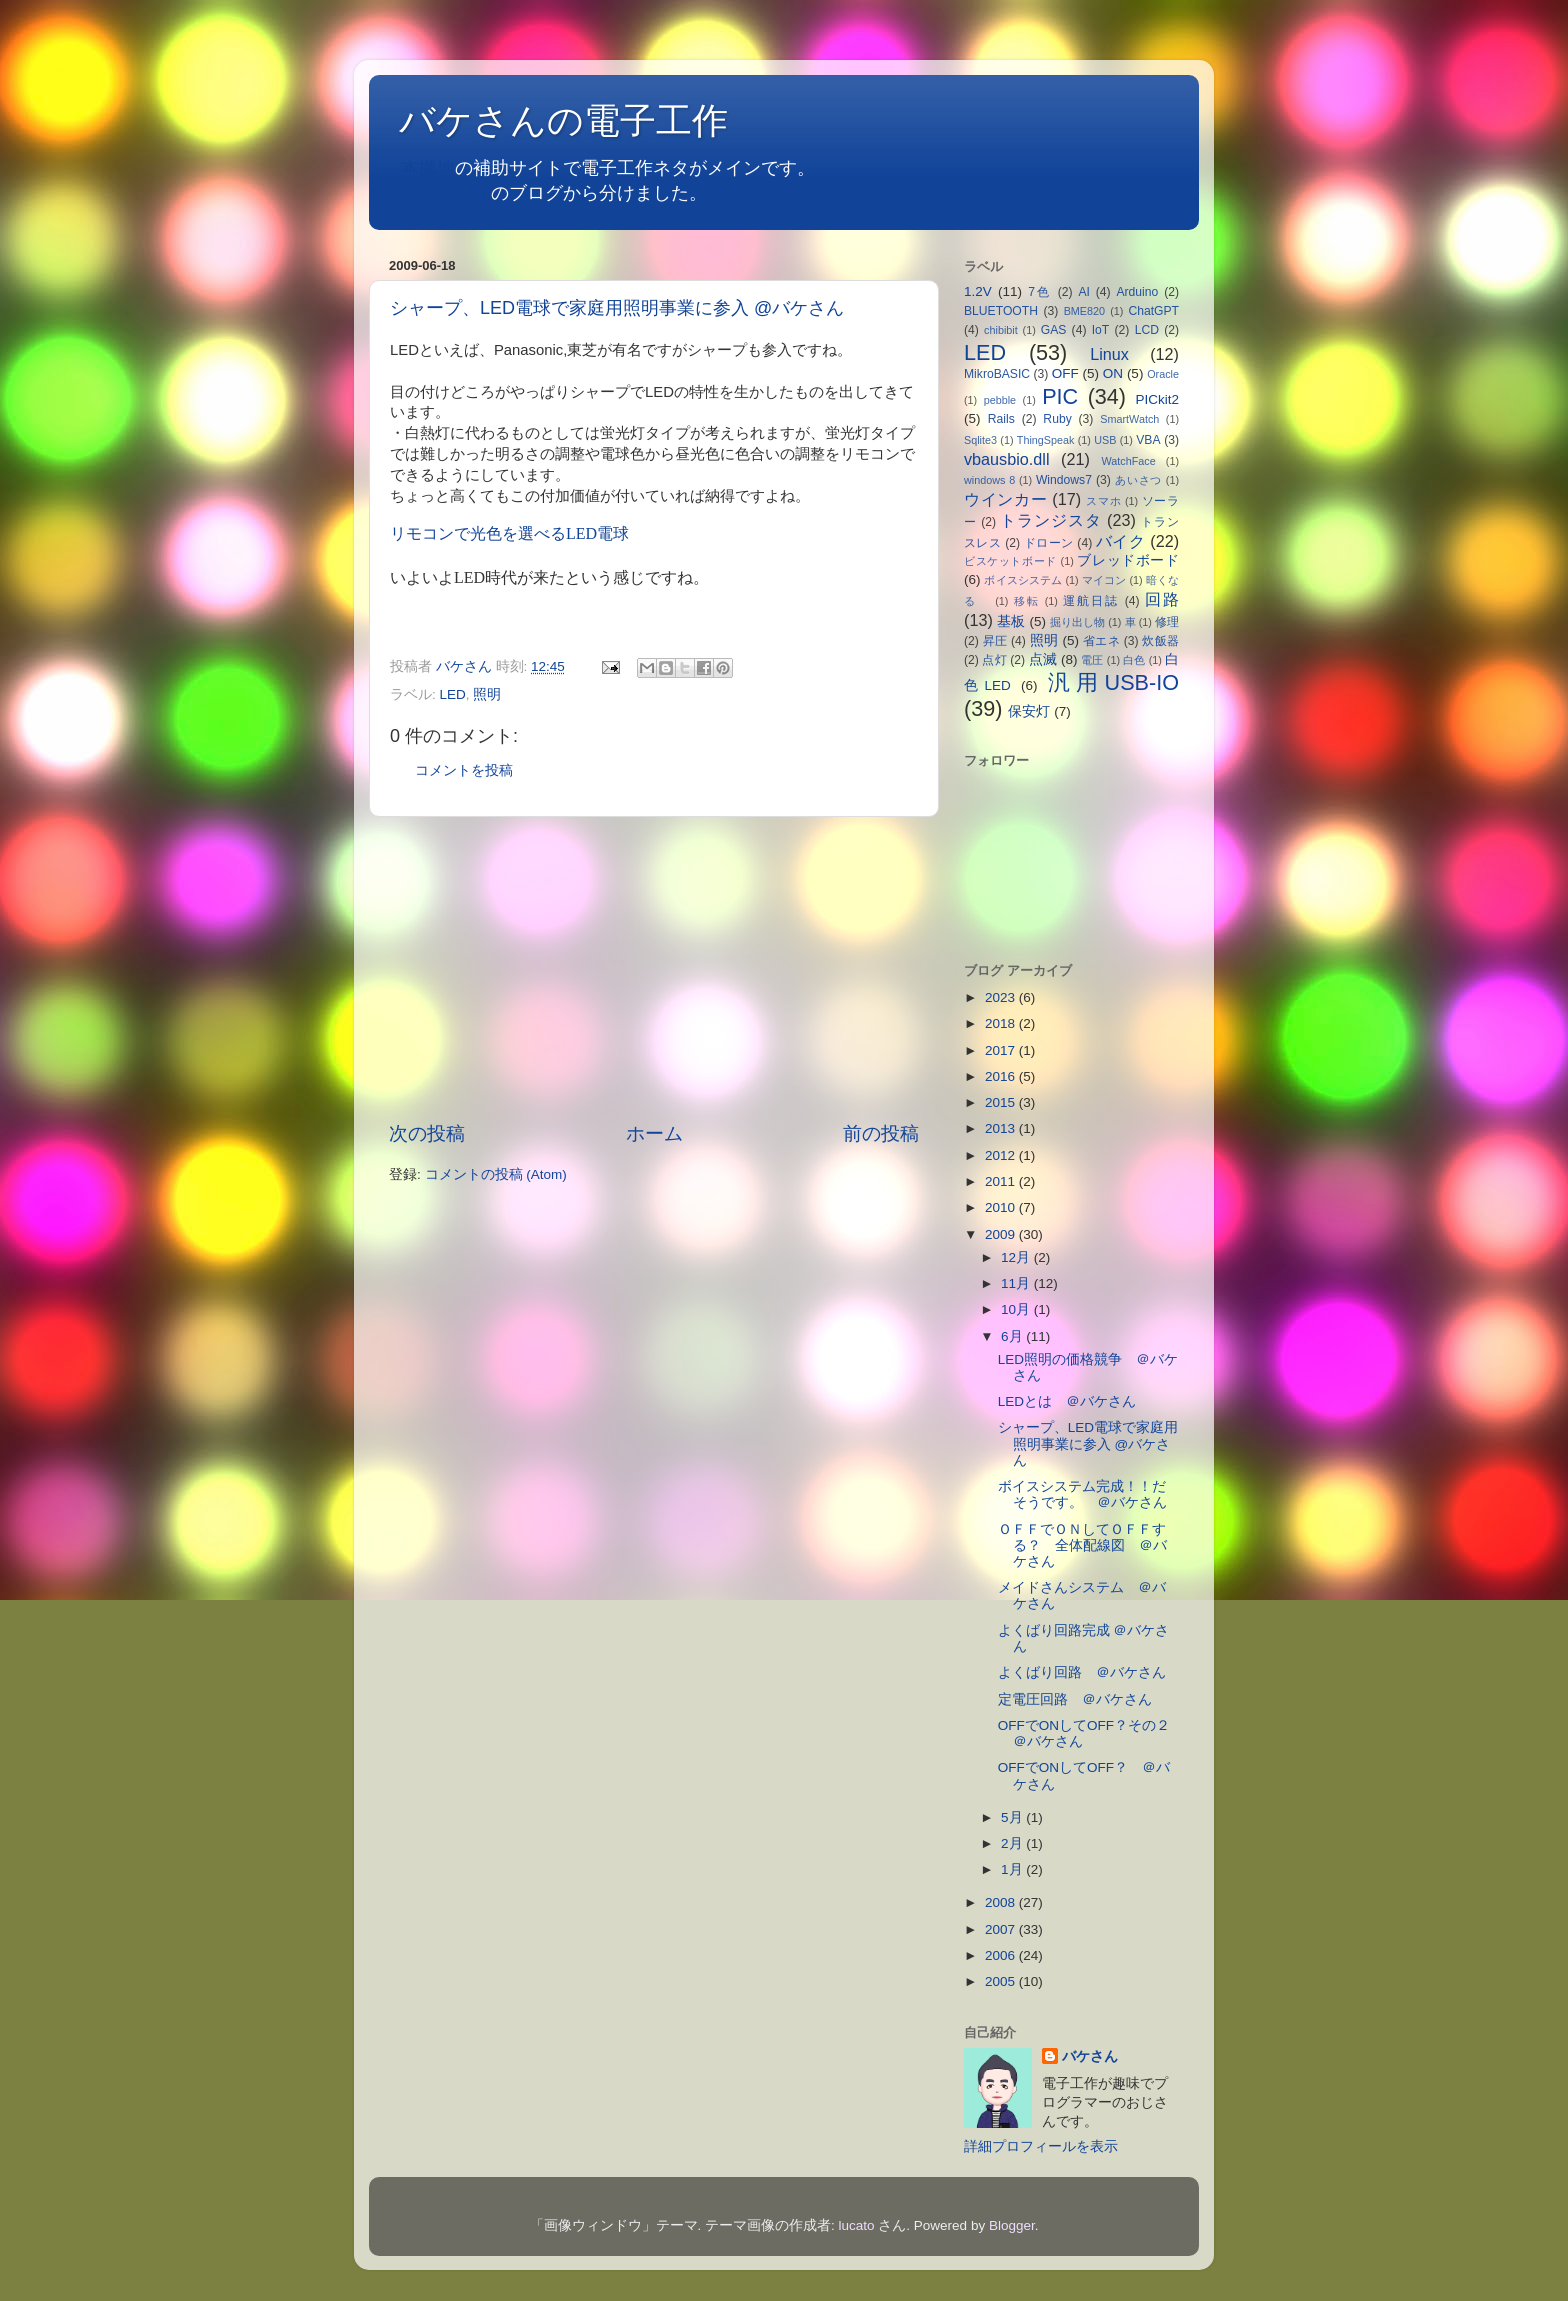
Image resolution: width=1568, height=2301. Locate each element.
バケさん (1090, 2056)
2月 (1013, 1843)
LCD (1147, 330)
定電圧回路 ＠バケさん (1075, 1699)
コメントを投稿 (464, 770)
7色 (1040, 292)
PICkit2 (1158, 399)
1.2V (978, 291)
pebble (1000, 400)
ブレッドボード (1128, 560)
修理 (1167, 622)
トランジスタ (1050, 520)
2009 (1002, 1234)
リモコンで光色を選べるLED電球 (509, 533)
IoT (1101, 330)
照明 (487, 694)
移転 (1027, 601)
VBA (1148, 440)
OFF (1065, 373)
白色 (1134, 660)
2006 (1002, 1955)
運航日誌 (1091, 601)
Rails (1001, 419)
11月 (1017, 1283)
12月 (1017, 1257)
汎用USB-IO (1113, 682)
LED (453, 694)
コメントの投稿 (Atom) (496, 1174)
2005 (1002, 1981)
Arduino (1137, 292)
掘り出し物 (1077, 622)
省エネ (1101, 641)
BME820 (1084, 311)
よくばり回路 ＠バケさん (1082, 1672)
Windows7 (1064, 480)
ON (1113, 373)
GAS (1054, 330)
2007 (1002, 1929)
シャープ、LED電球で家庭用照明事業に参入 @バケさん (617, 308)
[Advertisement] (654, 969)
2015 (1002, 1102)
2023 (1002, 997)
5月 (1013, 1817)
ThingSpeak (1046, 440)
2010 (1002, 1207)
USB (1105, 440)
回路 (1162, 599)
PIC (1060, 396)
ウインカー (1005, 499)
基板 (1011, 621)
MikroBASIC (997, 374)
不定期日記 (446, 193)
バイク (1120, 541)
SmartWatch (1129, 419)
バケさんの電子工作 (581, 120)
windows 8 (989, 480)
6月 (1013, 1336)
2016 (1002, 1076)
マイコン (1104, 580)
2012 (1002, 1155)
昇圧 (995, 641)
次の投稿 (427, 1133)
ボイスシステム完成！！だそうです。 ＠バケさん (1082, 1494)
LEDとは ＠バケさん (1067, 1401)
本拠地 (428, 168)
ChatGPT (1153, 311)
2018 (1002, 1023)
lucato (857, 2225)
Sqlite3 (980, 440)
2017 (1002, 1050)
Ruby (1057, 419)
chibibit (1001, 330)
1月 (1013, 1869)
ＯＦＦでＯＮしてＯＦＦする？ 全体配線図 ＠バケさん (1082, 1545)
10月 (1017, 1309)
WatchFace (1129, 461)
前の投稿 (881, 1133)
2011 (1002, 1181)
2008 (1002, 1902)
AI (1083, 292)
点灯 (994, 660)
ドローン (1049, 543)
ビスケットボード (1010, 561)
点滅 (1043, 659)
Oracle (1163, 374)
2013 (1002, 1128)
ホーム (654, 1133)
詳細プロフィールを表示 (1041, 2146)
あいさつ (1138, 480)
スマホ (1103, 501)
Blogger (1012, 2225)
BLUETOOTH (1001, 311)
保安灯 (1029, 711)
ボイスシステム (1023, 580)
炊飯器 (1160, 641)
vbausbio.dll (1007, 459)
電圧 (1092, 660)
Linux (1109, 354)
